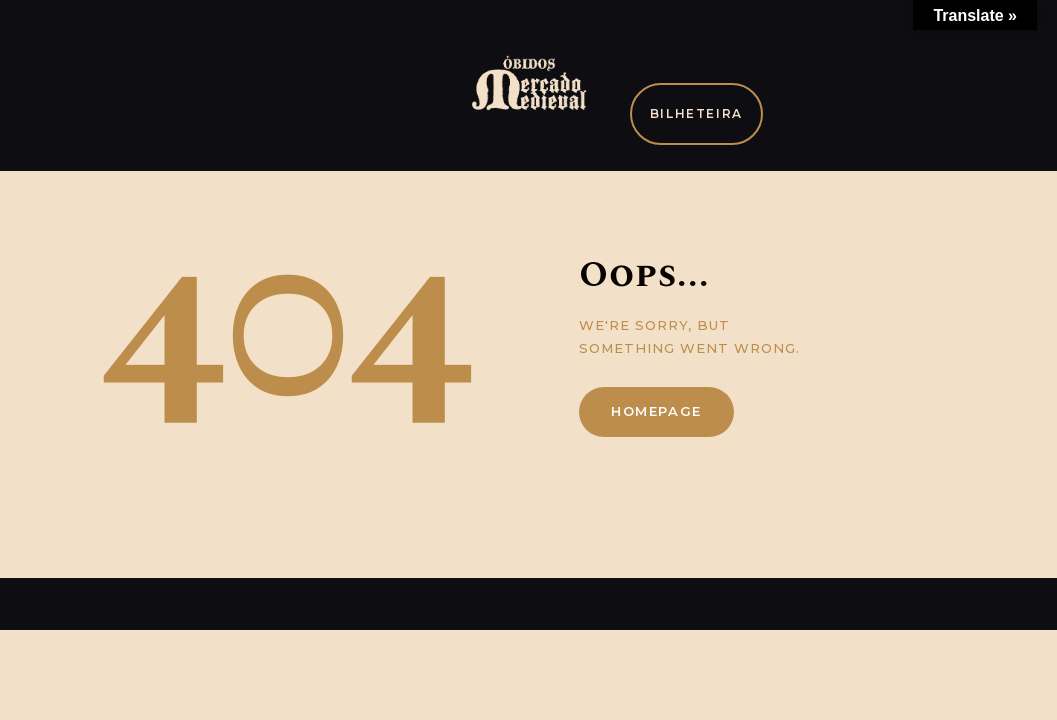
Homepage (656, 411)
